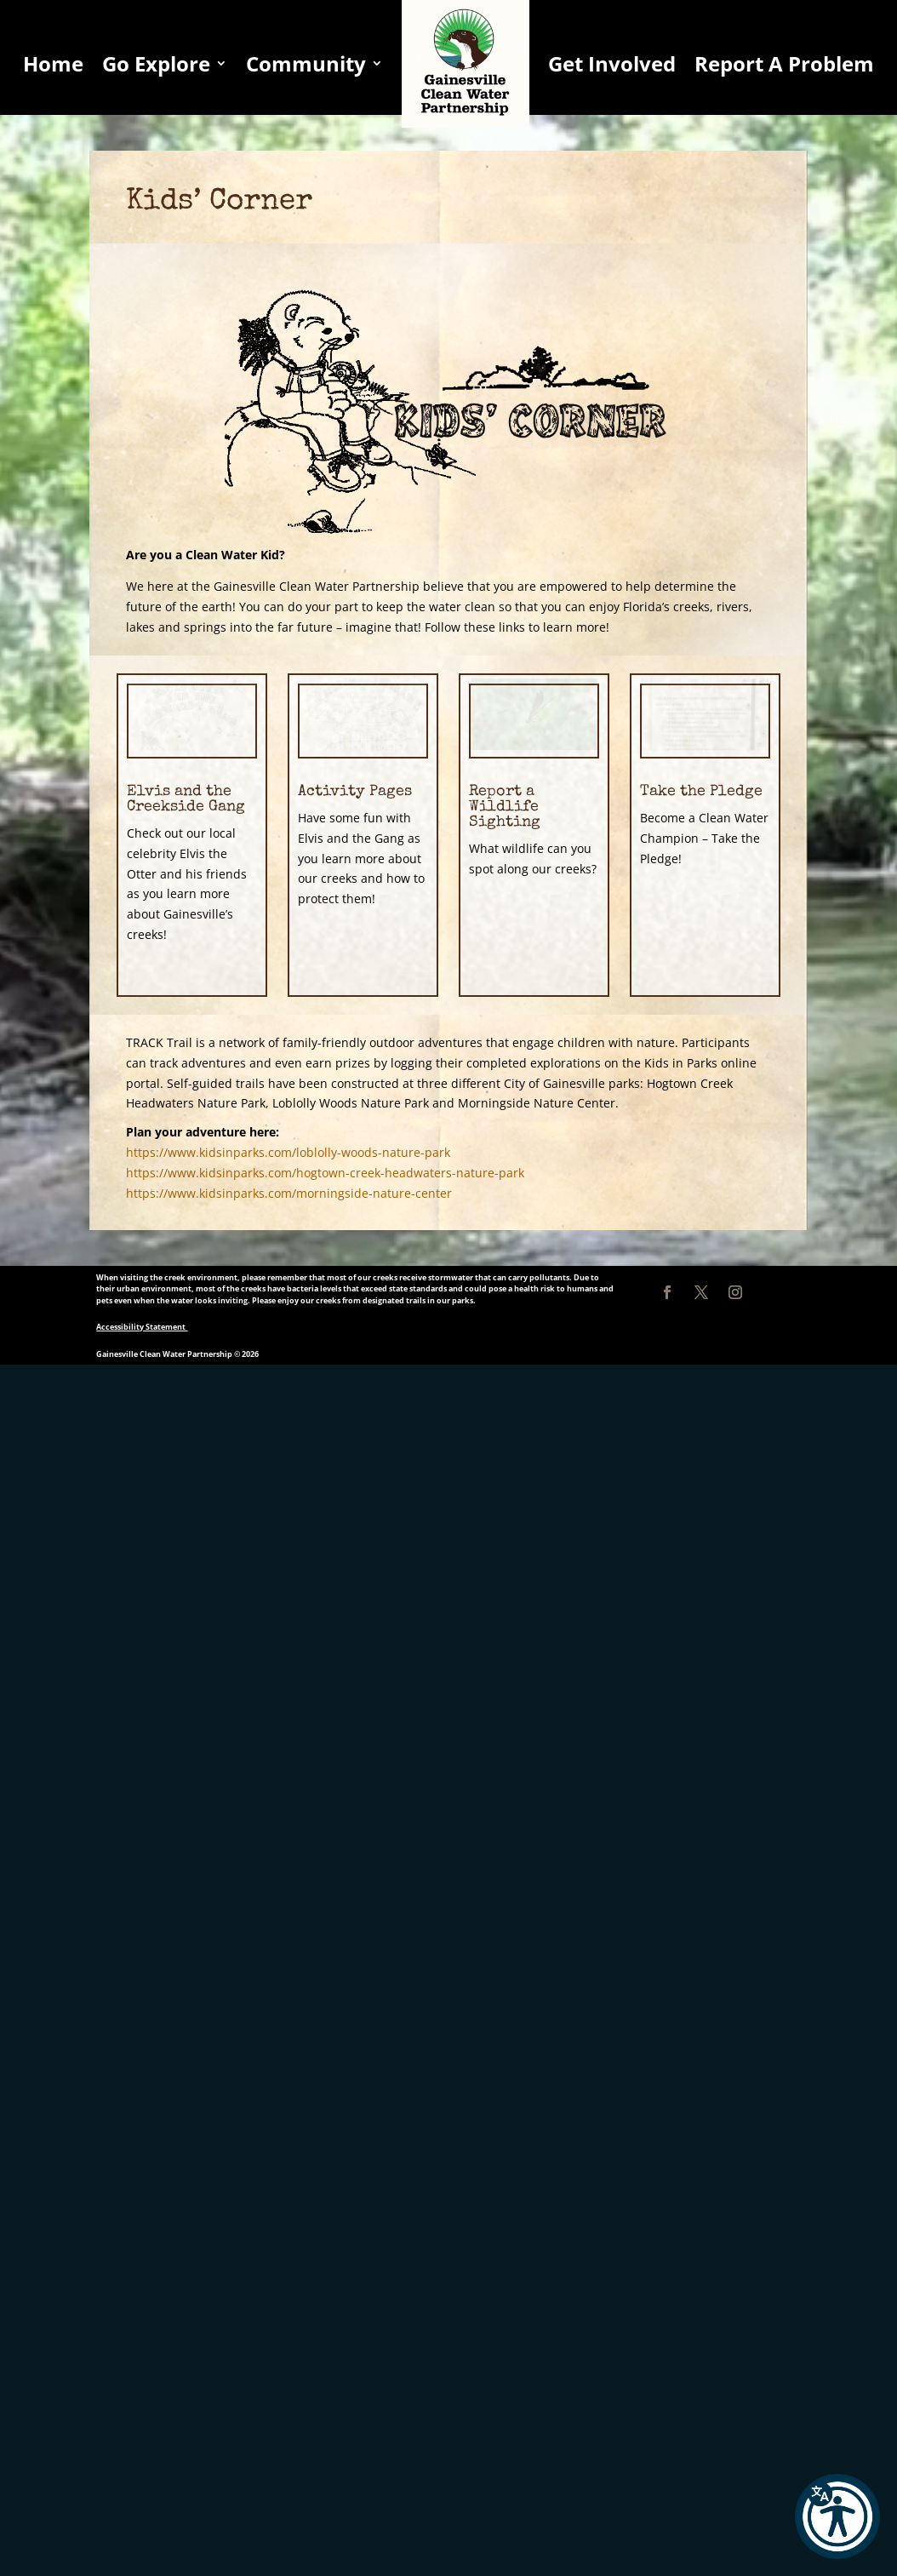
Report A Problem (784, 63)
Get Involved (612, 63)
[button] (837, 2516)
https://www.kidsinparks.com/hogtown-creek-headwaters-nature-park (325, 1173)
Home (53, 63)
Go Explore (156, 63)
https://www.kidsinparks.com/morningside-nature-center (289, 1193)
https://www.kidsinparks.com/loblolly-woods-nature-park (288, 1152)
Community (306, 63)
